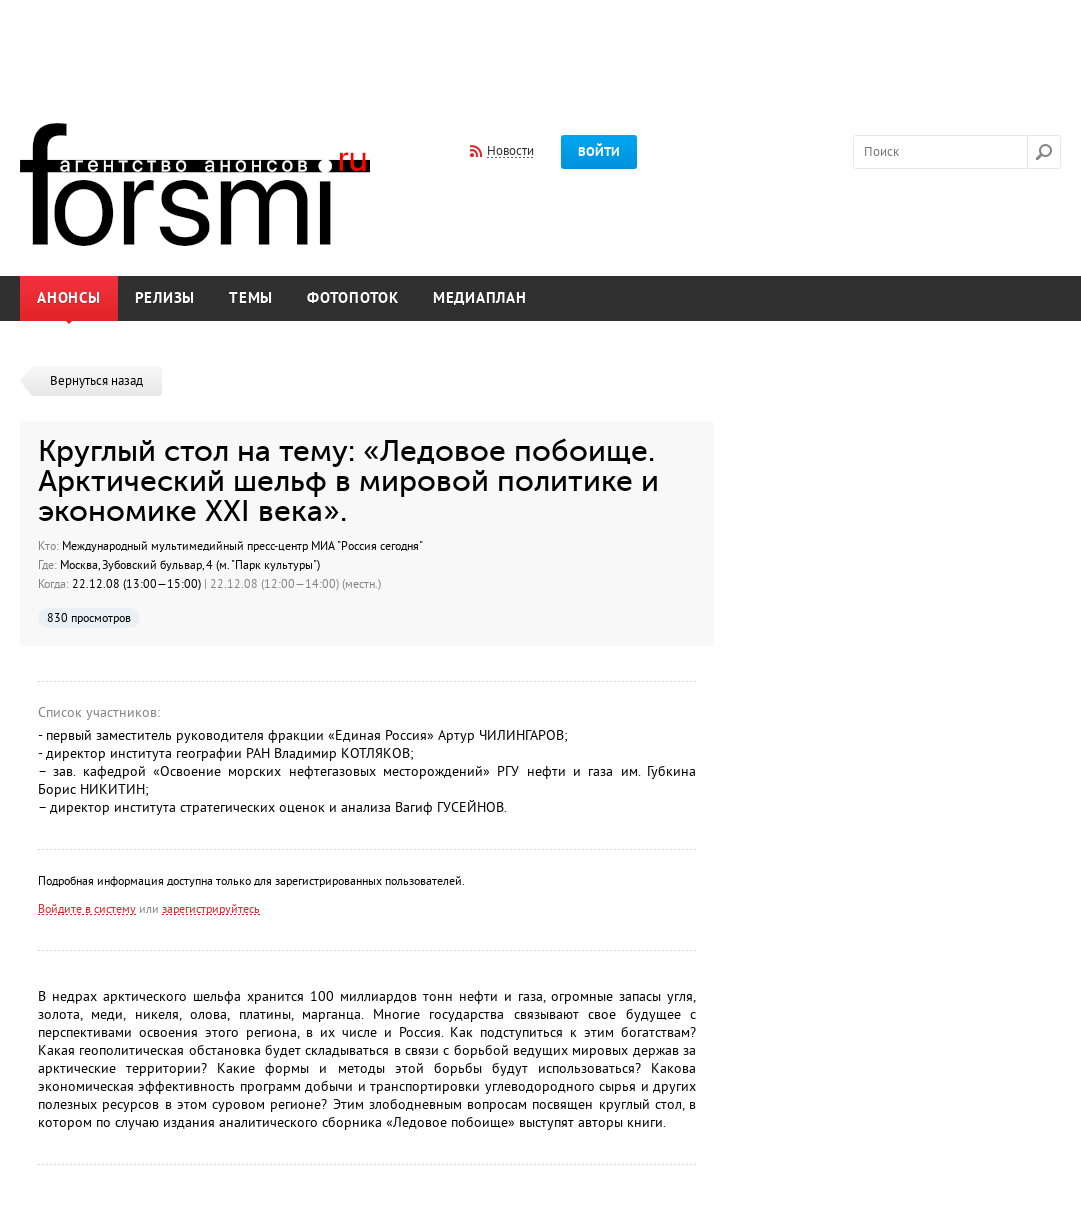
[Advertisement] (541, 48)
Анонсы (69, 298)
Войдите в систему (87, 909)
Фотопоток (353, 298)
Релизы (165, 298)
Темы (251, 298)
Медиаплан (480, 298)
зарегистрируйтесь (211, 909)
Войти (599, 152)
